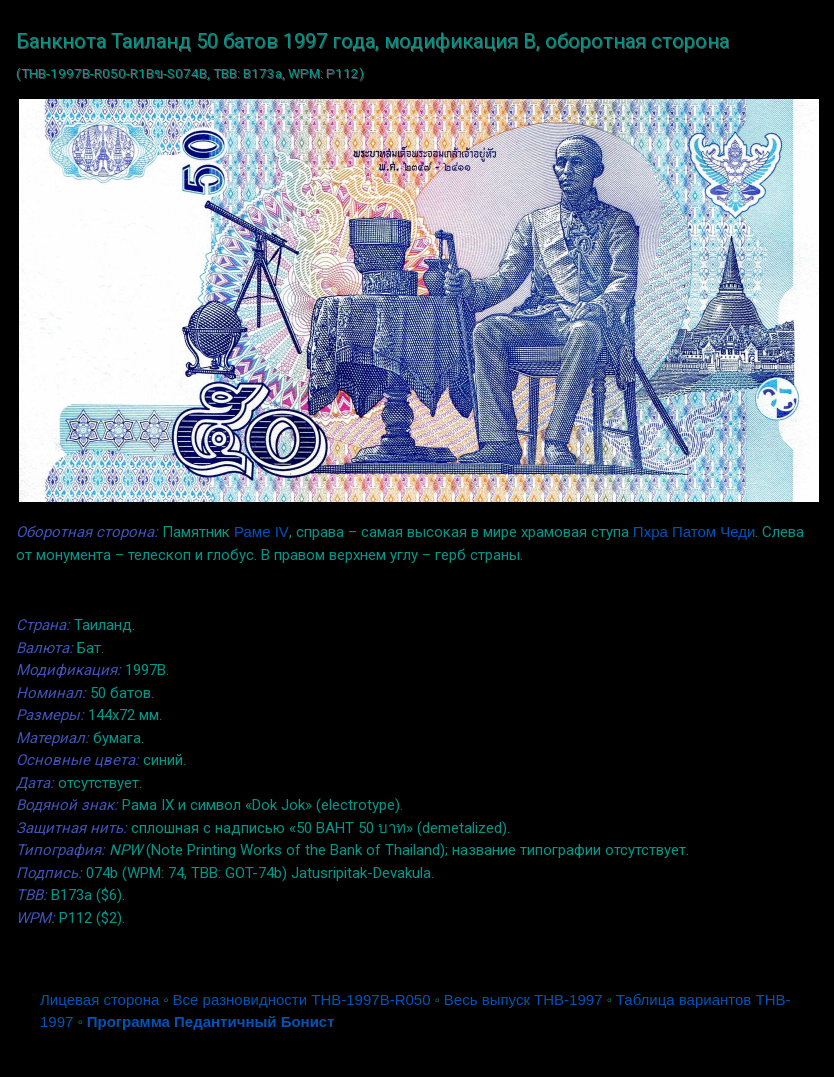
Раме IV (261, 531)
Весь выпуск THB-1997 (523, 999)
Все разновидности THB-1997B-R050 (302, 999)
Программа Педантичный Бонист (211, 1021)
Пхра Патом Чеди (694, 531)
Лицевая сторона (99, 999)
